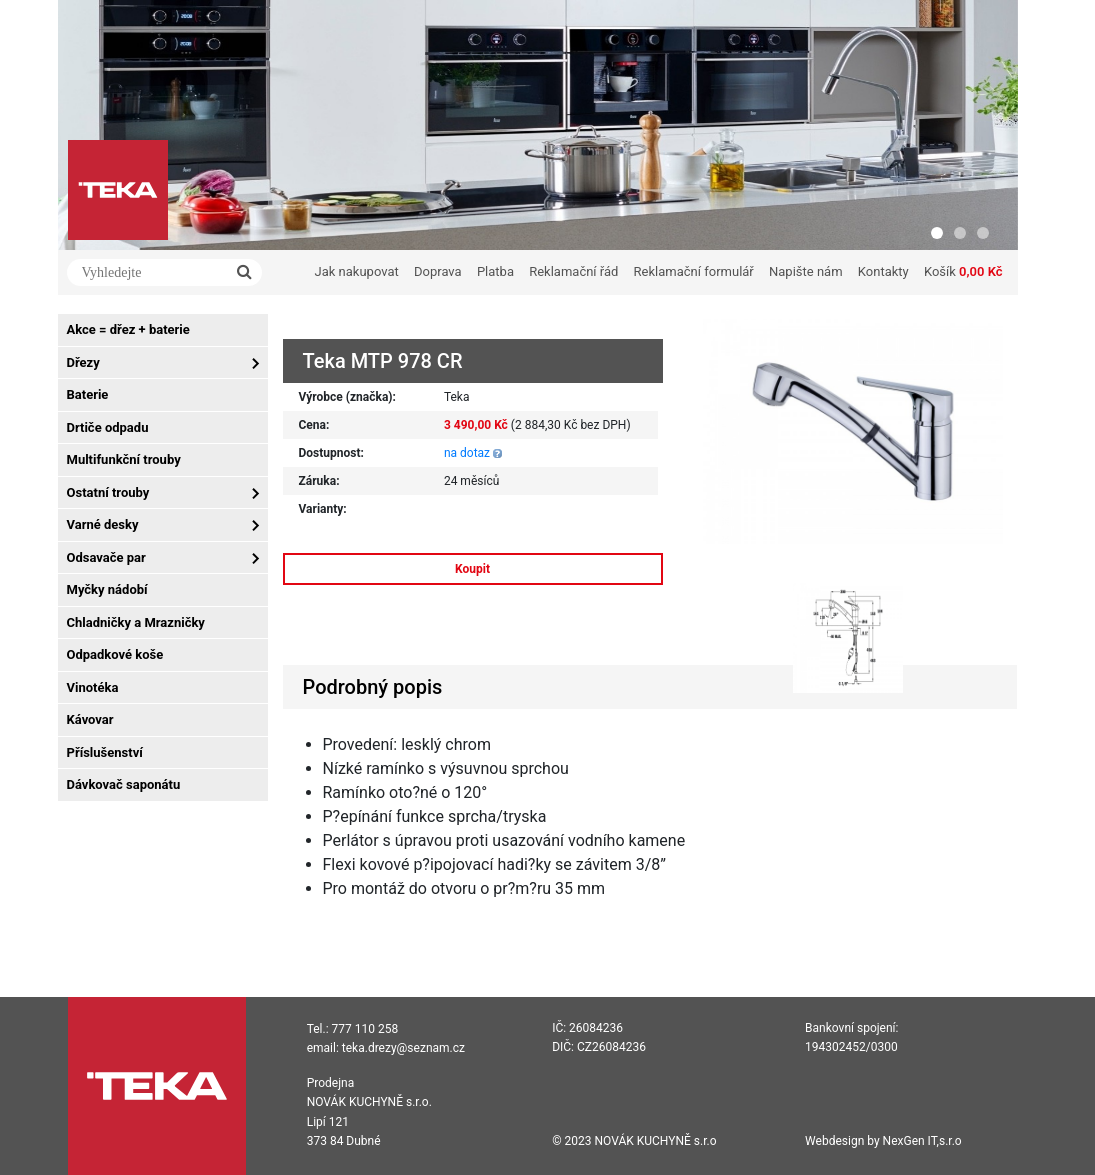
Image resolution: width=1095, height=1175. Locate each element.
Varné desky (103, 524)
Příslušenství (105, 752)
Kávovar (90, 719)
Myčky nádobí (107, 589)
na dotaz (467, 453)
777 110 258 (365, 1029)
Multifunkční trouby (124, 459)
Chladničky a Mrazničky (136, 622)
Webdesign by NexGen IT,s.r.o (883, 1141)
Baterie (88, 394)
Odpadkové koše (115, 654)
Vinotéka (93, 687)
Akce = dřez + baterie (128, 329)
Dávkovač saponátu (124, 784)
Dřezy (83, 362)
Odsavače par (106, 557)
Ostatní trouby (108, 492)
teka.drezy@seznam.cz (403, 1048)
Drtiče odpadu (108, 427)
